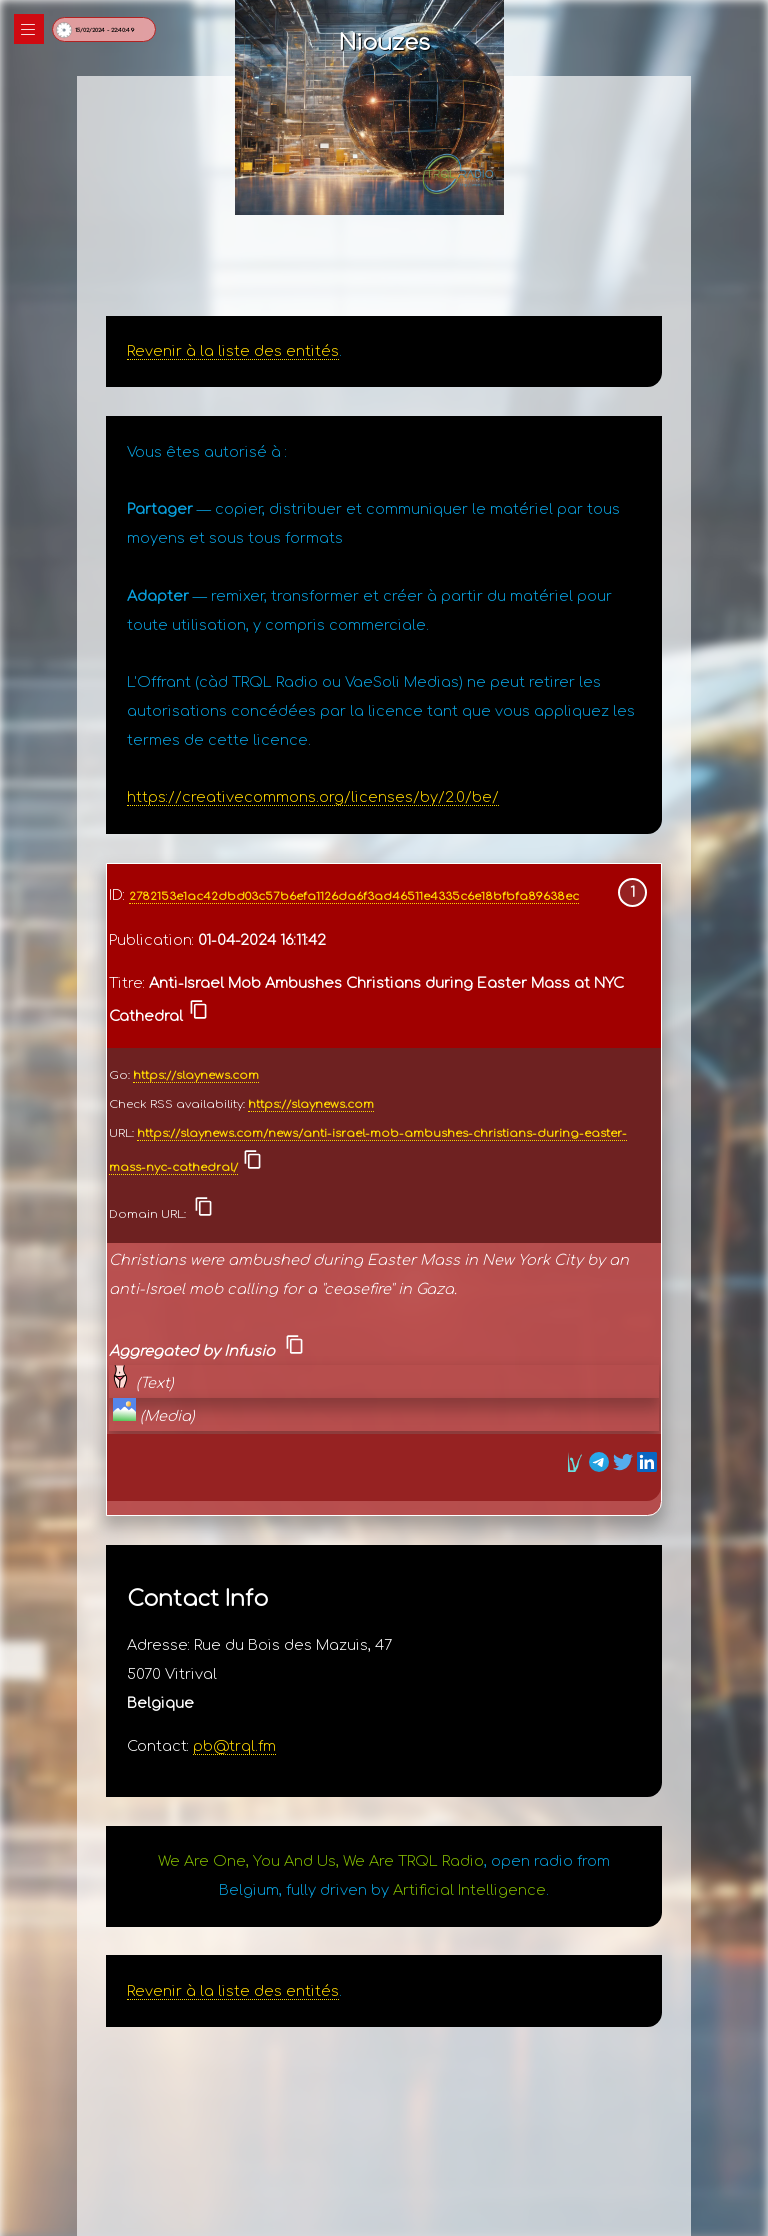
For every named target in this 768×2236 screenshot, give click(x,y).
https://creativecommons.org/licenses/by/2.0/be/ (313, 797)
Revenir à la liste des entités (233, 351)
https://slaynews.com (196, 1075)
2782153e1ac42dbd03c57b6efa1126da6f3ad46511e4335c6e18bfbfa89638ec (354, 896)
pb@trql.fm (234, 1746)
